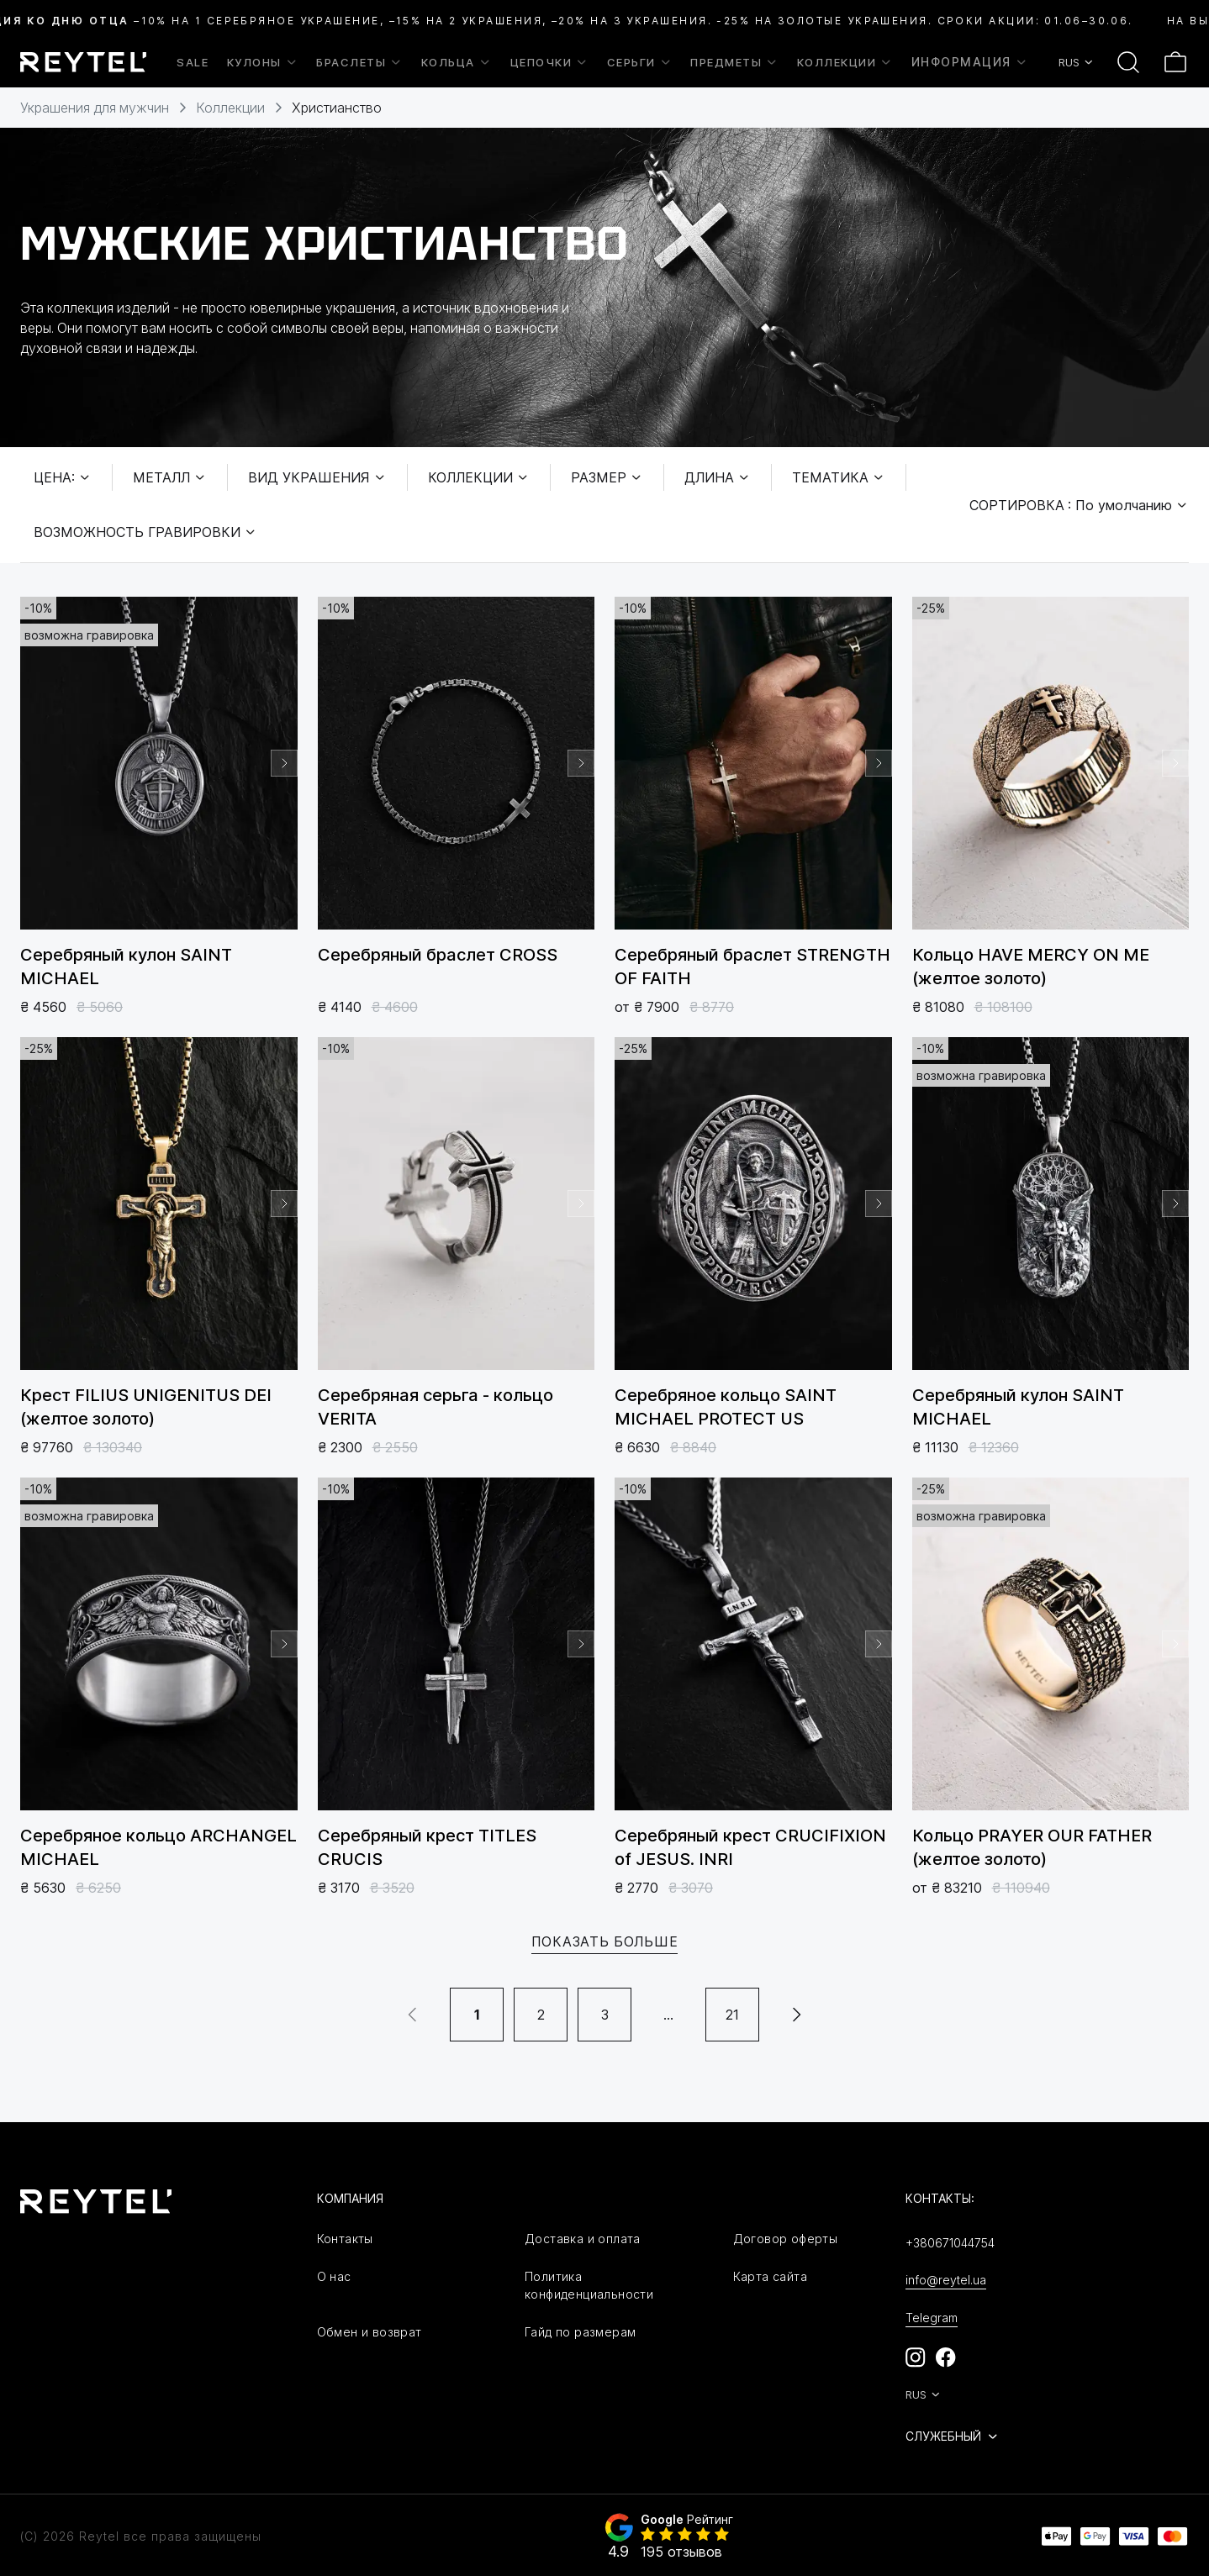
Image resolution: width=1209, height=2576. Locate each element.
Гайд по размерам (580, 2332)
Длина (717, 477)
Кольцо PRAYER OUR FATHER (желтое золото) (1032, 1847)
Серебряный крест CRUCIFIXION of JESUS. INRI (750, 1847)
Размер (607, 477)
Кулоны (262, 62)
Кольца (456, 62)
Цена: (63, 477)
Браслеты (359, 62)
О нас (334, 2276)
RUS (1077, 62)
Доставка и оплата (583, 2238)
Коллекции (845, 62)
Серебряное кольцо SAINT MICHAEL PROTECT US (726, 1407)
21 (732, 2014)
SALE (193, 62)
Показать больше (604, 1941)
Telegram (931, 2317)
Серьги (640, 62)
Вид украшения (317, 477)
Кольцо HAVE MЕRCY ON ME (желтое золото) (1030, 966)
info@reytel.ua (945, 2280)
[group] (159, 763)
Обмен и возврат (369, 2332)
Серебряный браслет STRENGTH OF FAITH (752, 966)
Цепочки (549, 62)
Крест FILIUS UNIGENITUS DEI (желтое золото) (146, 1407)
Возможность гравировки (145, 532)
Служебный (952, 2436)
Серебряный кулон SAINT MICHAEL (126, 966)
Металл (170, 477)
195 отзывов (681, 2551)
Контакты (345, 2238)
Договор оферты (785, 2238)
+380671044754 (950, 2243)
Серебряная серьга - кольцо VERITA (435, 1407)
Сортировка (1079, 505)
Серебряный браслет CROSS (437, 955)
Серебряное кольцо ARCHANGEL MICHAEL (158, 1847)
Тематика (838, 477)
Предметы (734, 62)
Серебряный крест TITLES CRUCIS (427, 1847)
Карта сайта (770, 2276)
